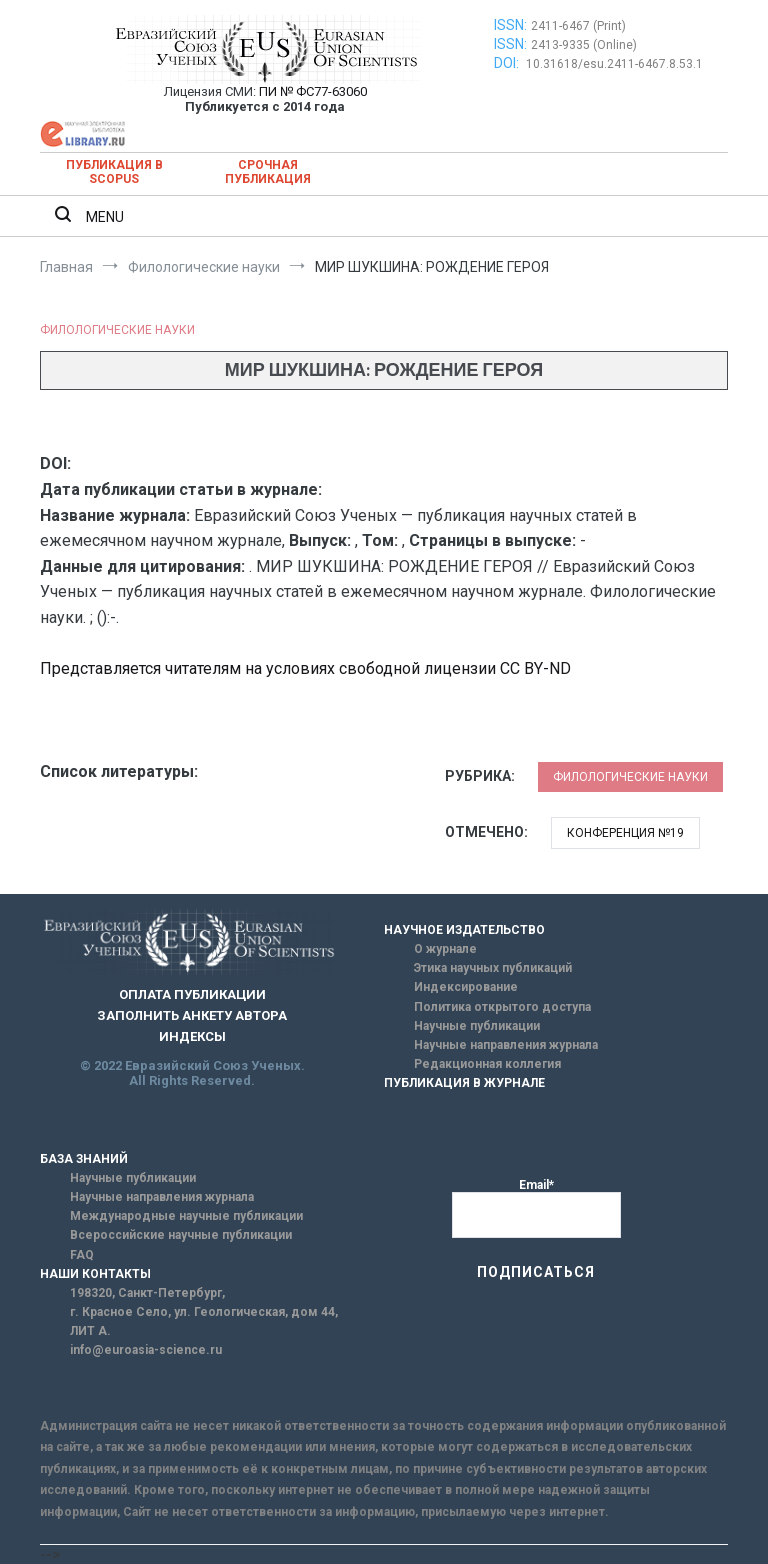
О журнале (445, 949)
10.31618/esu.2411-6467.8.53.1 (614, 64)
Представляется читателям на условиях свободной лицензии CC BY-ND (305, 668)
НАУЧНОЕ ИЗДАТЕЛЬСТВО (464, 930)
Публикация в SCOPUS (114, 172)
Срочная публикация (268, 172)
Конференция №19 (625, 833)
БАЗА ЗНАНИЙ (84, 1159)
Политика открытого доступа (502, 1007)
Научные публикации (477, 1026)
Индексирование (466, 987)
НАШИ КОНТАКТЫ (95, 1274)
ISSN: (510, 25)
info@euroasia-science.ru (146, 1350)
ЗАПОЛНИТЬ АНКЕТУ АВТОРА (192, 1015)
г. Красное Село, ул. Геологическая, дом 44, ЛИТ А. (204, 1321)
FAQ (82, 1255)
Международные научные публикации (186, 1216)
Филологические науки (117, 330)
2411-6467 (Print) (578, 26)
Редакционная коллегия (487, 1064)
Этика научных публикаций (493, 968)
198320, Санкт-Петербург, (147, 1293)
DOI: (508, 63)
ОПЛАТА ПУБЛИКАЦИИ (192, 994)
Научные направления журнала (506, 1045)
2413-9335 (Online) (584, 45)
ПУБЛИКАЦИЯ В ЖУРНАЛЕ (464, 1083)
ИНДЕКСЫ (192, 1036)
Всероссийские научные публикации (181, 1235)
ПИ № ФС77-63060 (313, 91)
